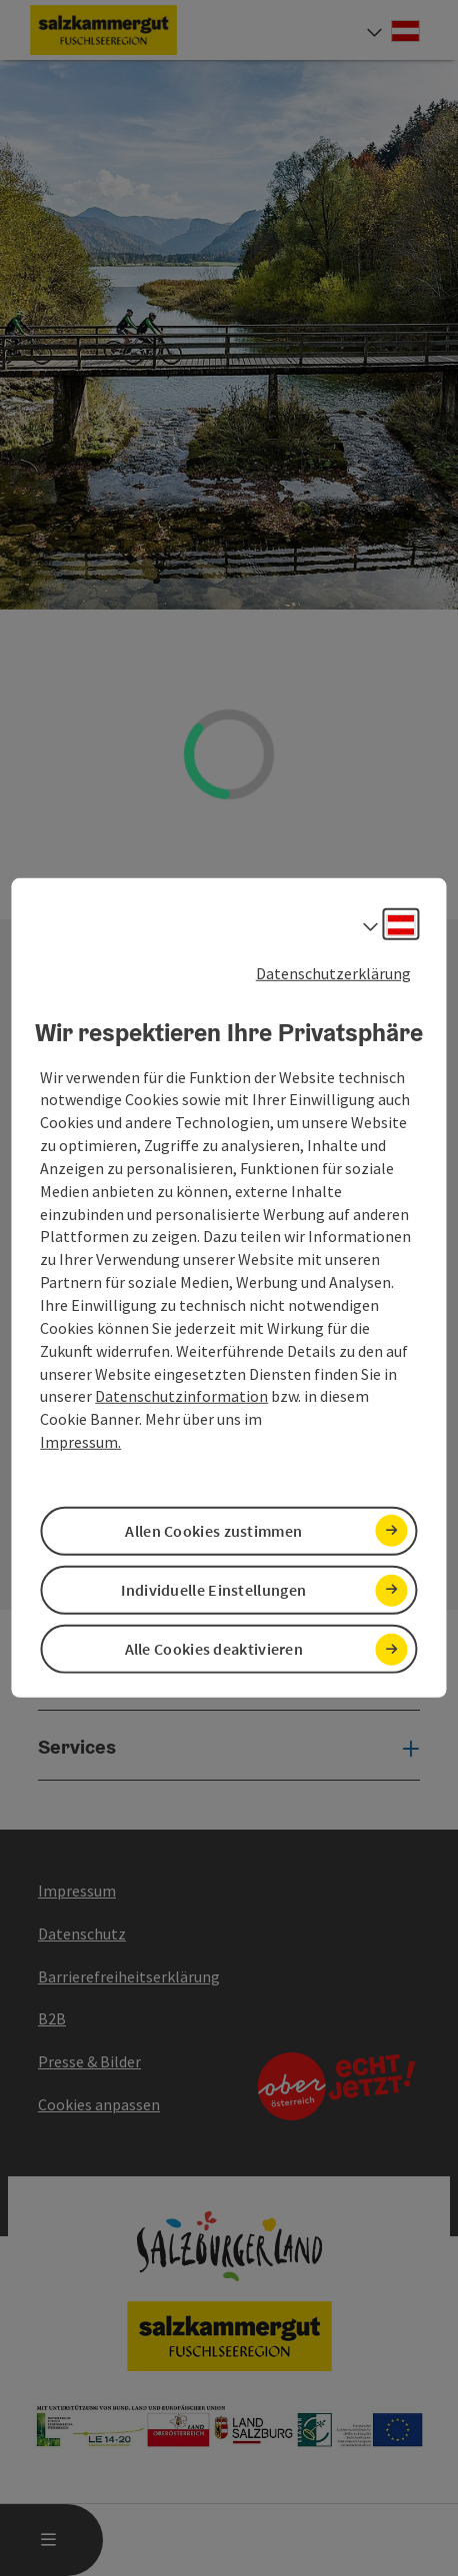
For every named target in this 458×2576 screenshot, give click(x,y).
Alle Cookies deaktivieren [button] (214, 1649)
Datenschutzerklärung (333, 973)
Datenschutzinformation (181, 1396)
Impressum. (80, 1442)
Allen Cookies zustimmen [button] (213, 1531)
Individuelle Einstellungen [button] (213, 1590)
